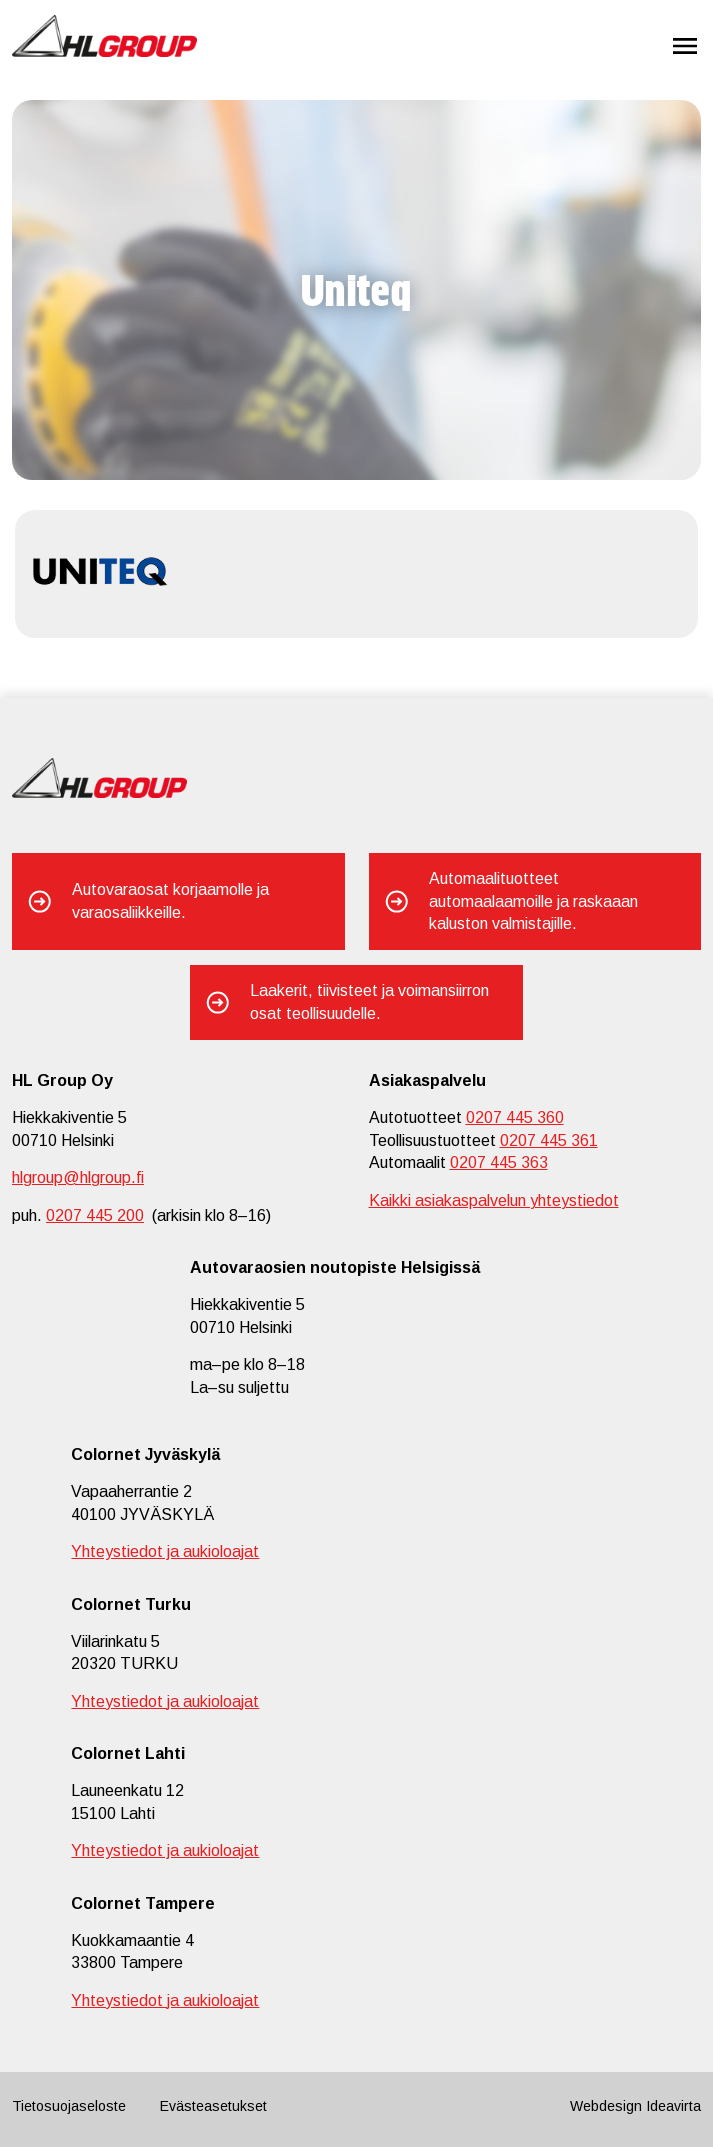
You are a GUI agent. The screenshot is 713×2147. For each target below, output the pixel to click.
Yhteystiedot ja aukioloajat (165, 1551)
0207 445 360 (515, 1117)
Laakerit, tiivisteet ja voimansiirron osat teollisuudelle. (369, 1001)
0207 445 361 (549, 1140)
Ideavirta (673, 2106)
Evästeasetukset (213, 2106)
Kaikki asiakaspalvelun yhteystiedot (494, 1200)
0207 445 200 (95, 1215)
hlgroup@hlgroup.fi (78, 1177)
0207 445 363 (499, 1162)
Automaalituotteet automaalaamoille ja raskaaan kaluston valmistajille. (533, 901)
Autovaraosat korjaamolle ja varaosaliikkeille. (170, 900)
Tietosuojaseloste (69, 2106)
